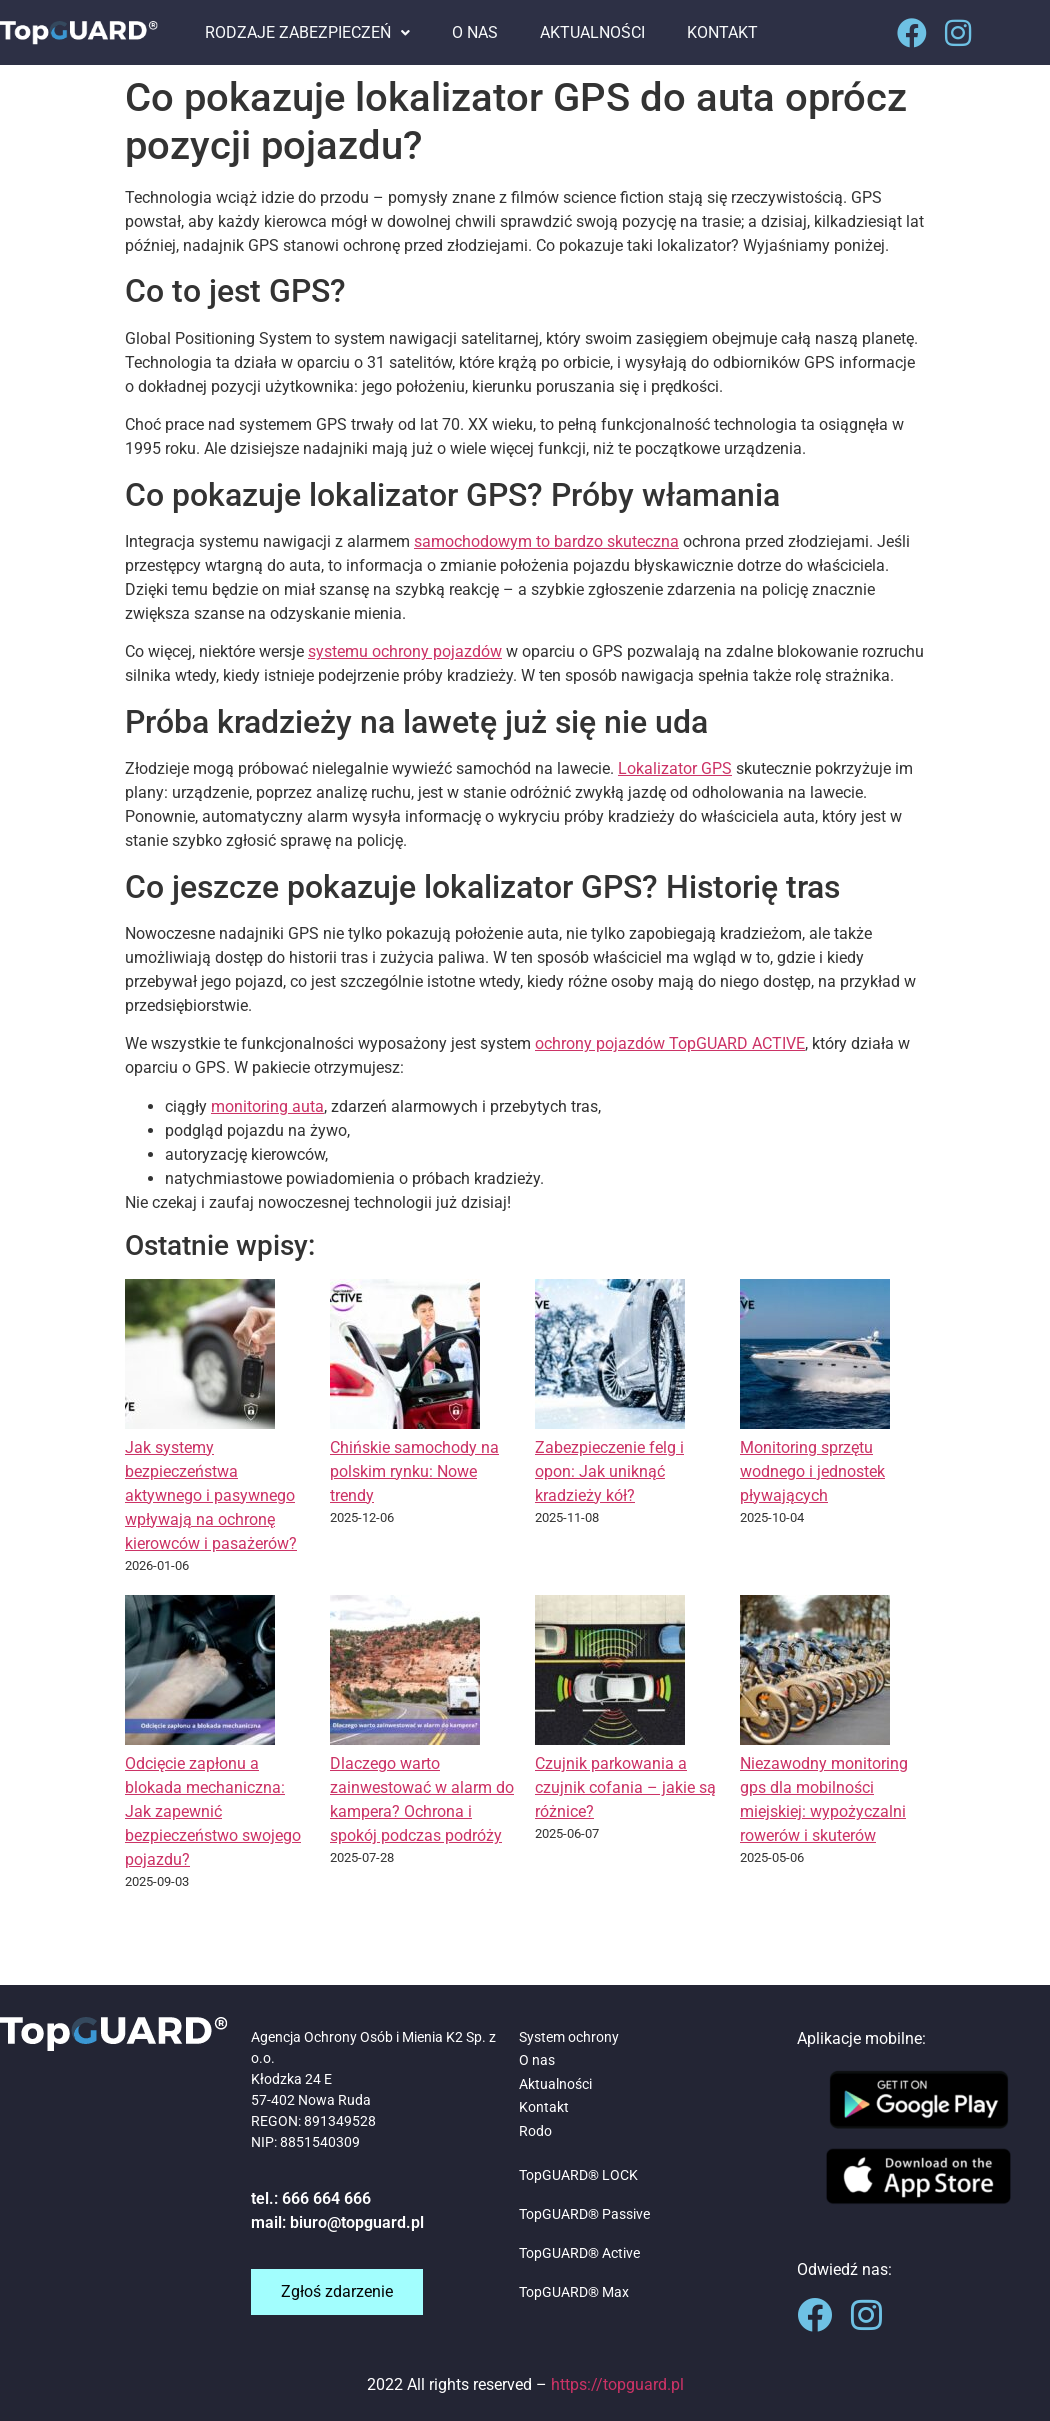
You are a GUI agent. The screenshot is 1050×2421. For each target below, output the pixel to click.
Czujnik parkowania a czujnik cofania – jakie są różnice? (625, 1787)
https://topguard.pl (617, 2384)
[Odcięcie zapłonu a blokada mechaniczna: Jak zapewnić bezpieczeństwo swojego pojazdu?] (200, 1673)
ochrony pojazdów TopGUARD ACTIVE (670, 1043)
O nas (537, 2060)
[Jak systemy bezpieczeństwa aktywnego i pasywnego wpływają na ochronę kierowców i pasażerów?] (200, 1357)
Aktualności (555, 2084)
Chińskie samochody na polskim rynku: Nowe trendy (414, 1471)
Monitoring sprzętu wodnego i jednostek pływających (812, 1471)
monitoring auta (267, 1106)
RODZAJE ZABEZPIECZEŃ (307, 32)
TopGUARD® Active (579, 2253)
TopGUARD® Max (574, 2292)
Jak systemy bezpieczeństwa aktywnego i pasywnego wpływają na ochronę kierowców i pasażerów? (211, 1495)
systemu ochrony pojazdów (405, 651)
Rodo (535, 2131)
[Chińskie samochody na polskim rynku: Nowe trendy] (405, 1357)
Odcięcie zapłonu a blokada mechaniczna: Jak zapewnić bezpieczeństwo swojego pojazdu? (213, 1811)
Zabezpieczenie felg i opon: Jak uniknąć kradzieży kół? (609, 1471)
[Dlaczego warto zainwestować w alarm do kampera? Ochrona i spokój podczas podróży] (405, 1673)
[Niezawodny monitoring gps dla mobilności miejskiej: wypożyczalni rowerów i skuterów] (815, 1673)
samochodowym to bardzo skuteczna (546, 541)
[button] (307, 33)
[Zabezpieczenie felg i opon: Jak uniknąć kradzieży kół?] (610, 1357)
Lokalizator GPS (675, 768)
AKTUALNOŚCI (592, 32)
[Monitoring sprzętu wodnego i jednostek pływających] (815, 1357)
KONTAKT (722, 32)
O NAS (475, 32)
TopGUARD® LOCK (578, 2175)
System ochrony (569, 2037)
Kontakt (544, 2107)
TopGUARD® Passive (584, 2214)
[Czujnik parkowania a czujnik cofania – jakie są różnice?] (610, 1673)
